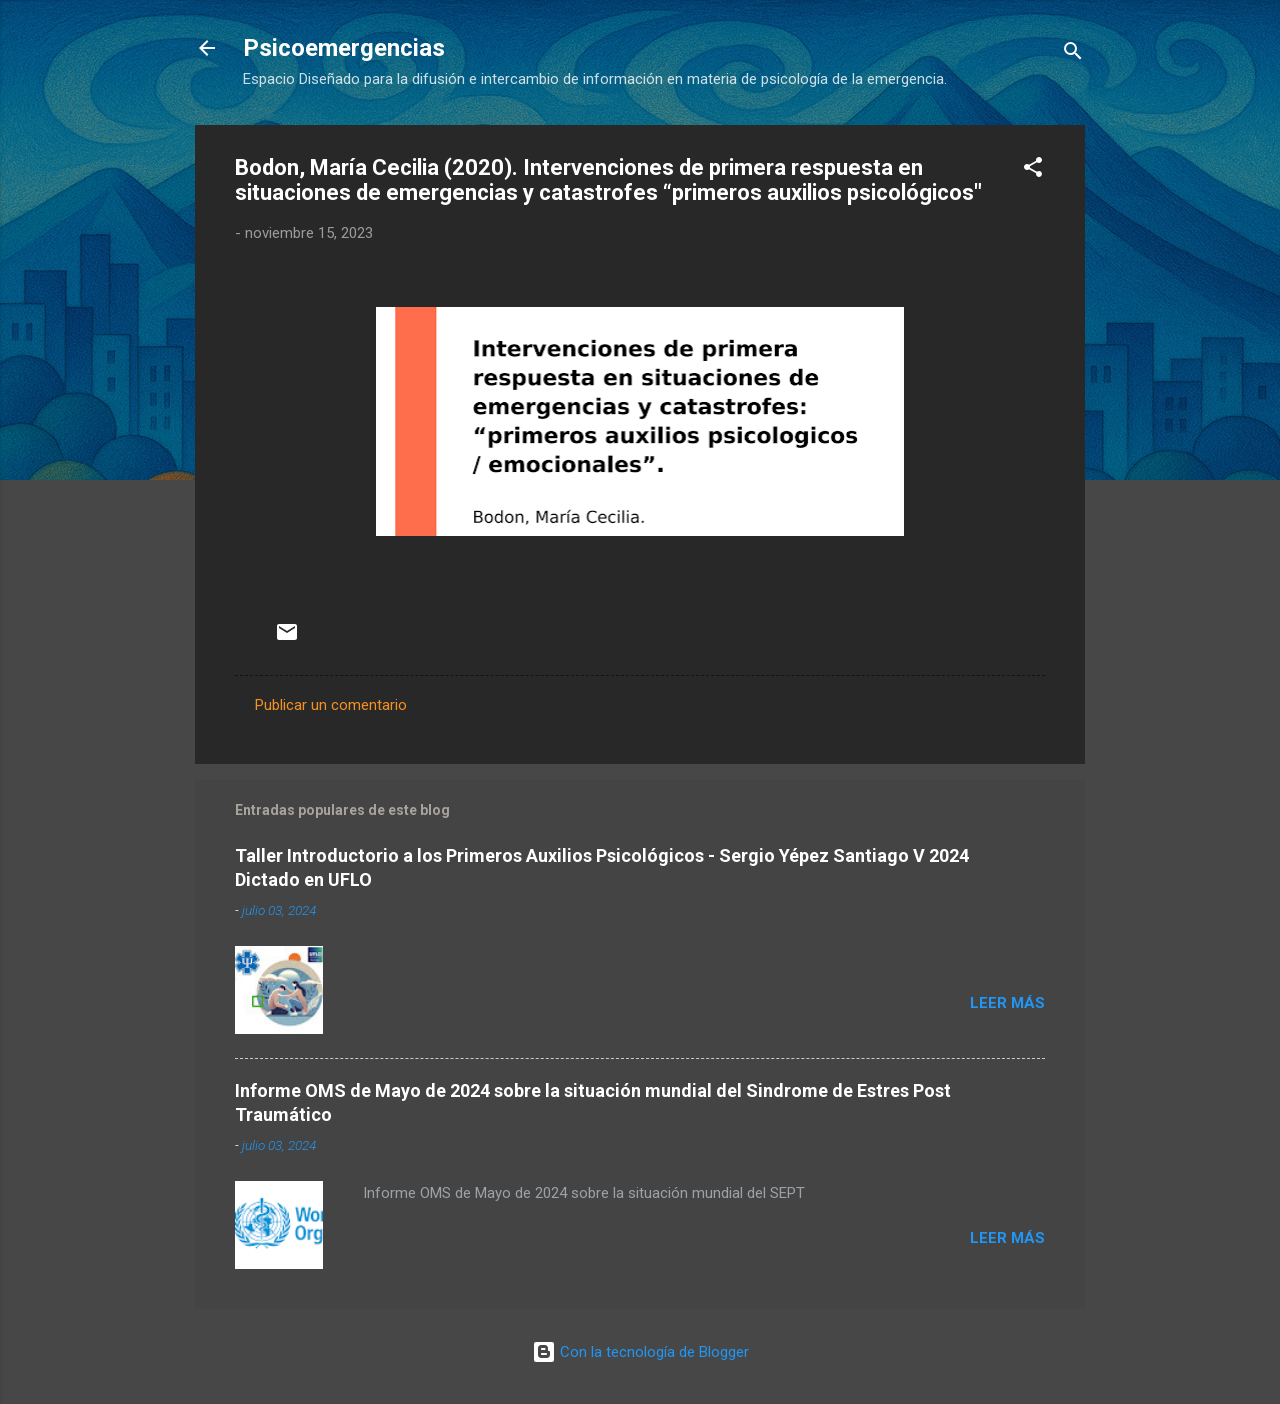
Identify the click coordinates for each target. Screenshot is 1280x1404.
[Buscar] (1073, 54)
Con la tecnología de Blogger (640, 1352)
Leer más (1007, 1003)
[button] (1033, 170)
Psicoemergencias (344, 48)
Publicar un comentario (331, 705)
